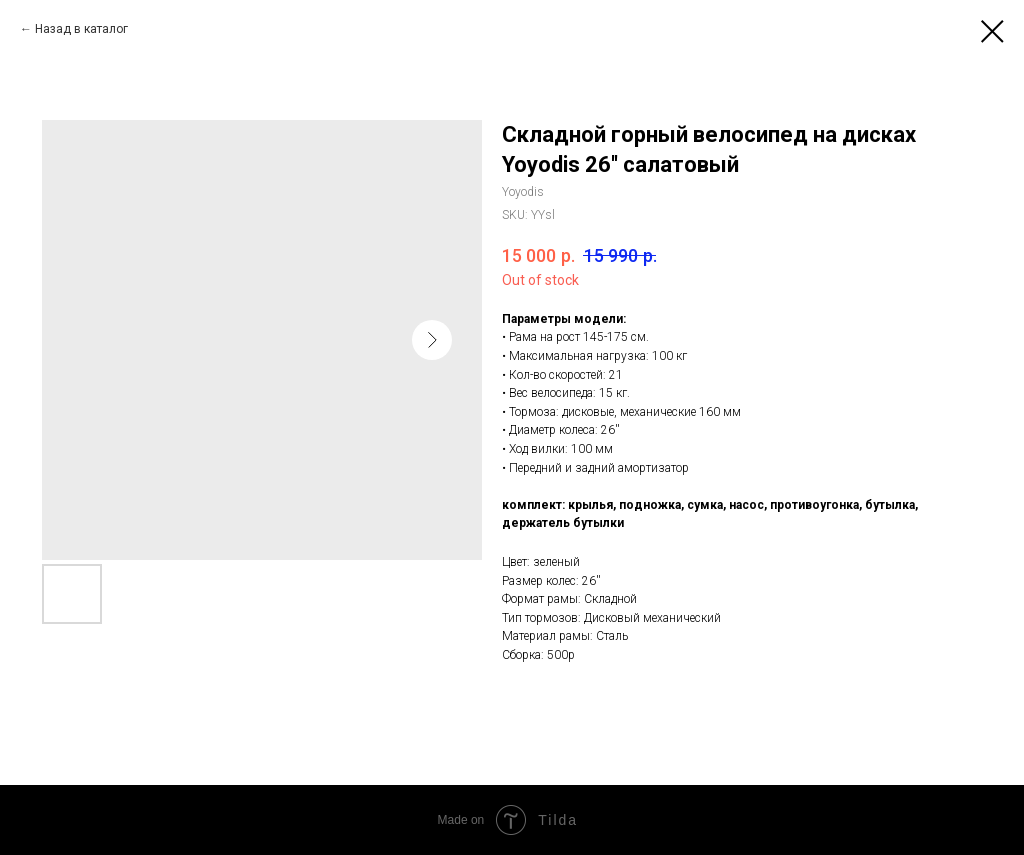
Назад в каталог (81, 29)
